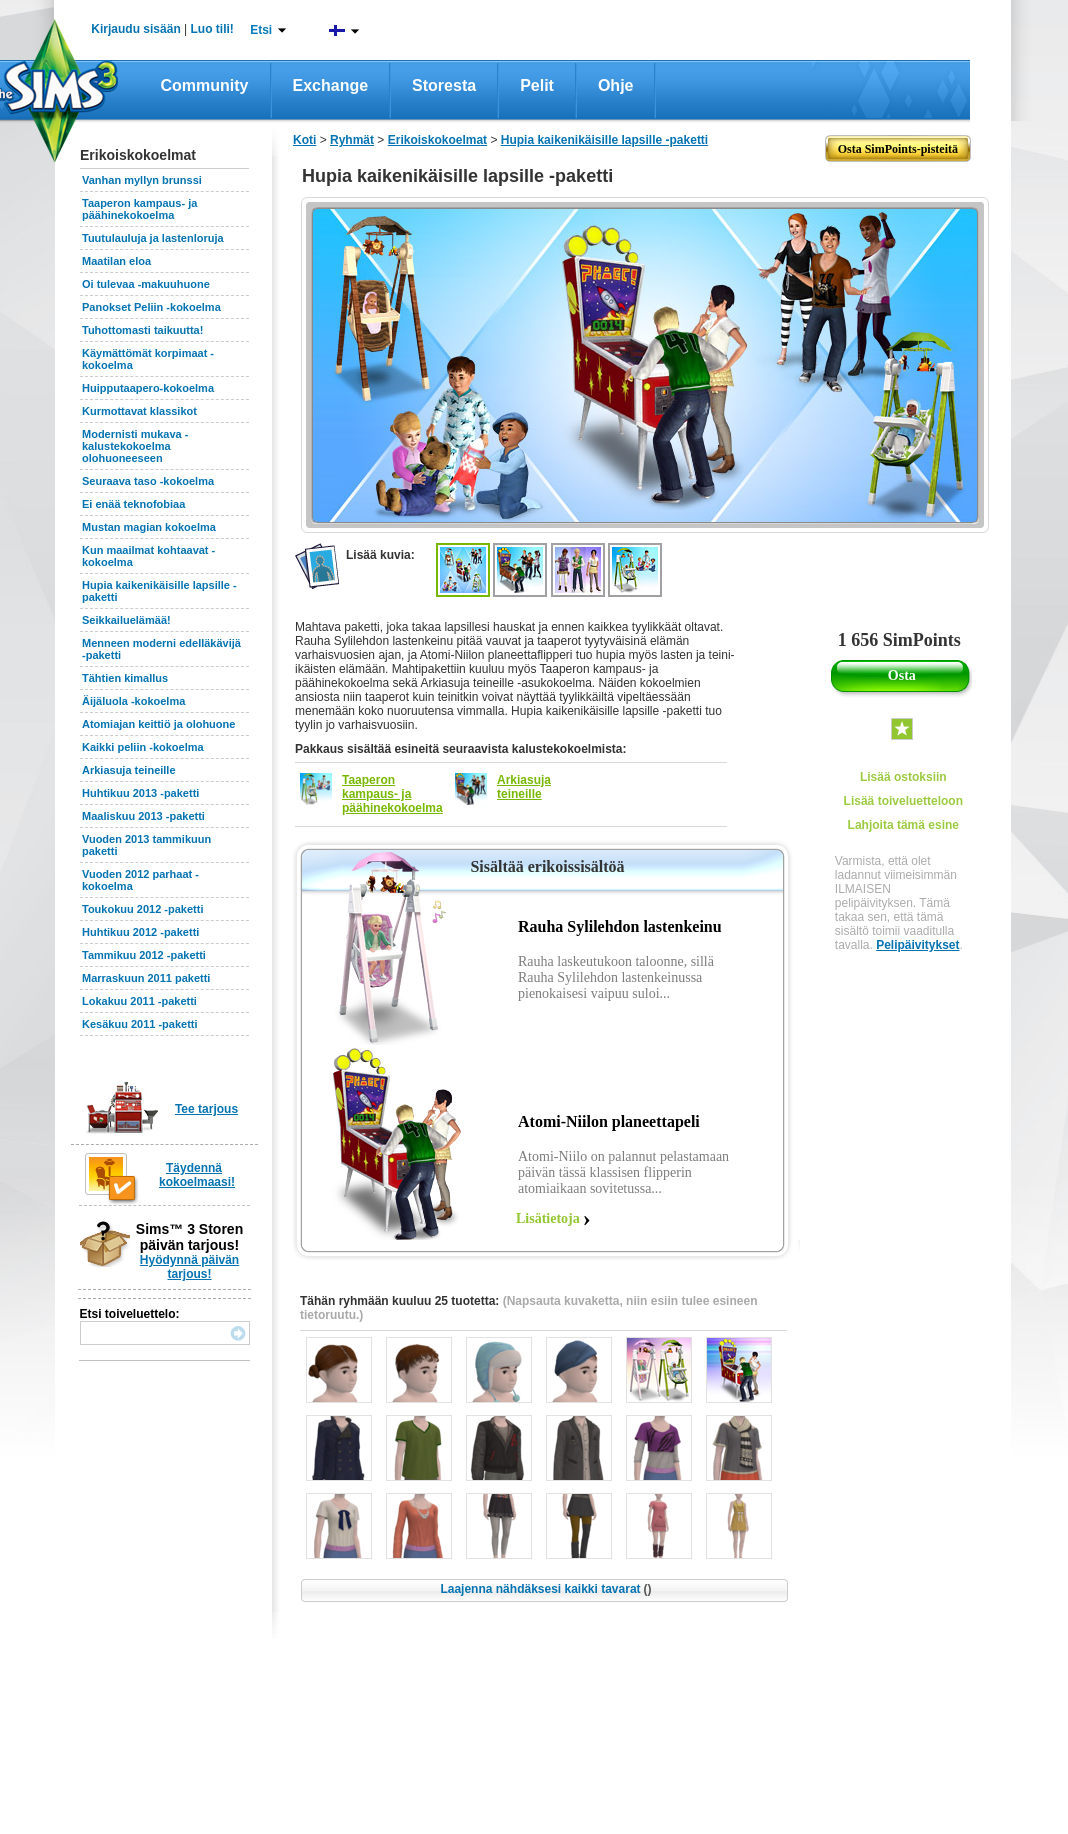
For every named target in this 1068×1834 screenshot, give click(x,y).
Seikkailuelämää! (126, 620)
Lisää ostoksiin (903, 777)
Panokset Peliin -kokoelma (151, 307)
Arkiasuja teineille (129, 770)
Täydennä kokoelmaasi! (197, 1175)
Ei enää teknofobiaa (133, 504)
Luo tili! (212, 29)
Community (205, 85)
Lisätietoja (548, 1218)
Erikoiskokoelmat (437, 140)
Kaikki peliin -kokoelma (143, 747)
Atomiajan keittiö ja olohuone (158, 724)
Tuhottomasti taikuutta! (142, 330)
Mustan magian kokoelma (149, 527)
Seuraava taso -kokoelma (148, 481)
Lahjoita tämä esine (903, 825)
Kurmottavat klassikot (139, 411)
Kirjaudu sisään (135, 29)
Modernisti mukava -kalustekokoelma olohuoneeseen (135, 446)
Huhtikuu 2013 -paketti (140, 793)
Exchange (331, 85)
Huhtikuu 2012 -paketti (140, 932)
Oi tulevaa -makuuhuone (146, 284)
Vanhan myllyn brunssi (142, 180)
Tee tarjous (206, 1109)
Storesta (444, 85)
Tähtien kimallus (125, 678)
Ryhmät (352, 140)
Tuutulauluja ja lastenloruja (153, 238)
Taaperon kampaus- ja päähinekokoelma (139, 209)
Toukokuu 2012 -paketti (142, 909)
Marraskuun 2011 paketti (146, 978)
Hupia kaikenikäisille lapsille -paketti (604, 140)
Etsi (261, 30)
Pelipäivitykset (917, 945)
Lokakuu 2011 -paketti (139, 1001)
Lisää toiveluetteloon (903, 801)
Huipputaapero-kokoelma (148, 388)
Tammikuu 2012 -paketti (144, 955)
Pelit (537, 85)
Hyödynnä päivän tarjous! (189, 1267)
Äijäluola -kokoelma (133, 701)
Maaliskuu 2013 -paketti (143, 816)
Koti (304, 140)
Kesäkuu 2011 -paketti (140, 1024)
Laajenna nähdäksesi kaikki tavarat (545, 1589)
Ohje (616, 85)
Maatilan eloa (116, 261)
